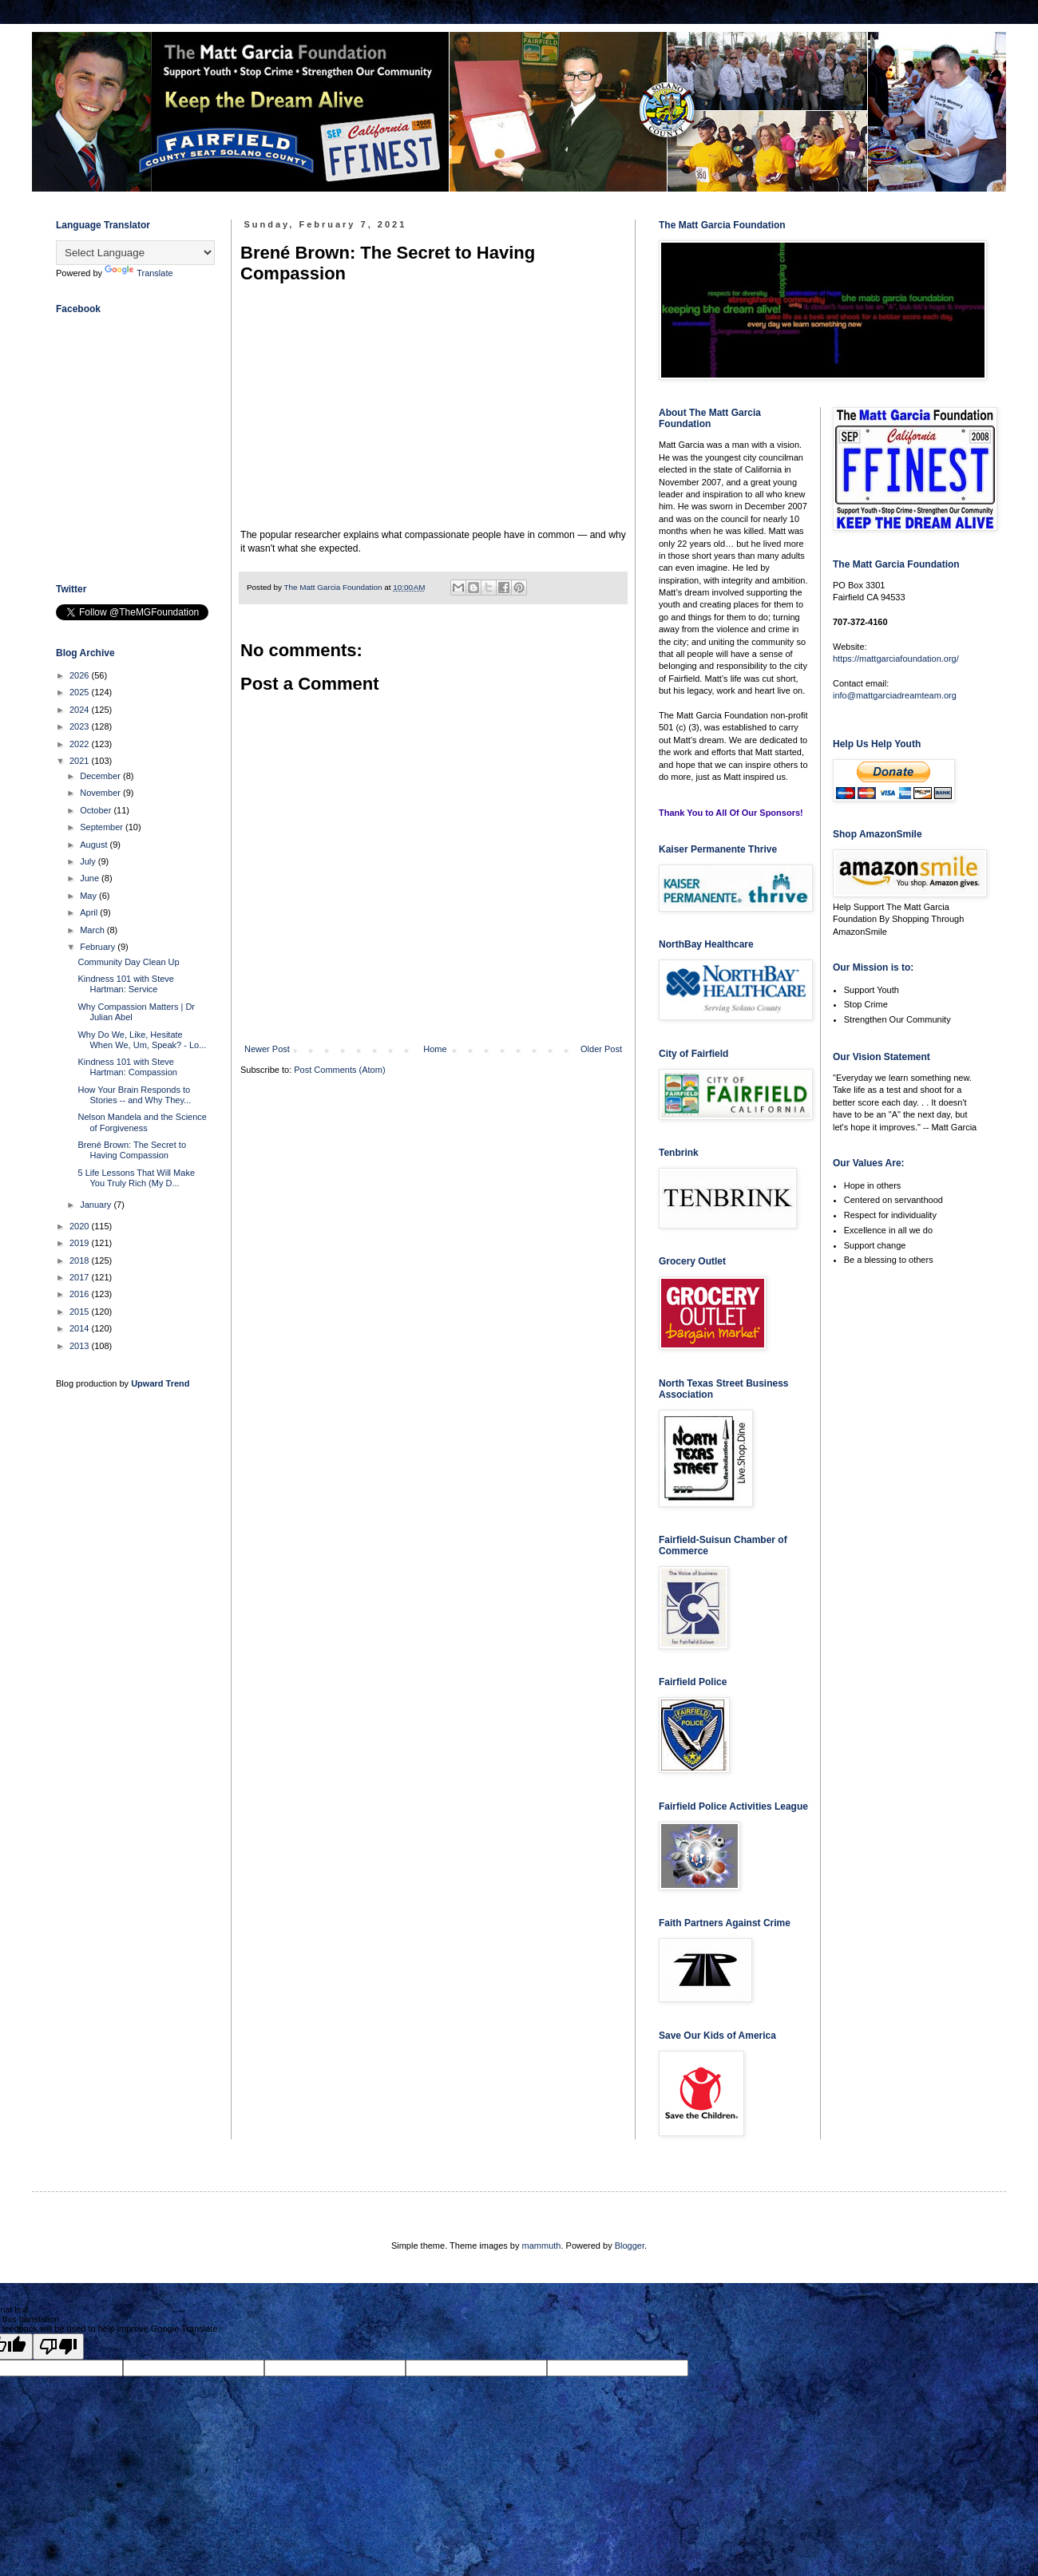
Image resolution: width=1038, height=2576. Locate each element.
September (102, 827)
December (101, 776)
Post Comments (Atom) (339, 1069)
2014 (80, 1328)
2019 (80, 1243)
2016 (80, 1294)
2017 (80, 1277)
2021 (80, 761)
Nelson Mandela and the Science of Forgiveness (141, 1122)
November (101, 792)
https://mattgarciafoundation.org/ (896, 658)
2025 (80, 692)
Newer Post (267, 1049)
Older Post (601, 1049)
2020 (80, 1226)
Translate (138, 273)
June (90, 878)
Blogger (629, 2245)
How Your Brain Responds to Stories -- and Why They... (134, 1095)
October (96, 810)
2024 (80, 709)
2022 (80, 744)
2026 (80, 675)
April (90, 912)
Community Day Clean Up (128, 962)
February (98, 947)
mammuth (541, 2245)
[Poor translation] (58, 2346)
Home (434, 1049)
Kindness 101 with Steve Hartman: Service (125, 984)
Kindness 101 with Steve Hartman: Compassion (126, 1067)
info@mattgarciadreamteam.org (895, 695)
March (93, 930)
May (89, 895)
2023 (80, 726)
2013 (80, 1346)
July (89, 861)
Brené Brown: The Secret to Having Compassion (131, 1150)
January (96, 1204)
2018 (80, 1260)
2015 (80, 1311)
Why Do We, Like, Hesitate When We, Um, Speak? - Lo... (141, 1040)
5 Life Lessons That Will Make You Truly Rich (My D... (136, 1178)
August (94, 844)
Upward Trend (160, 1383)
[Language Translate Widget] (135, 252)
